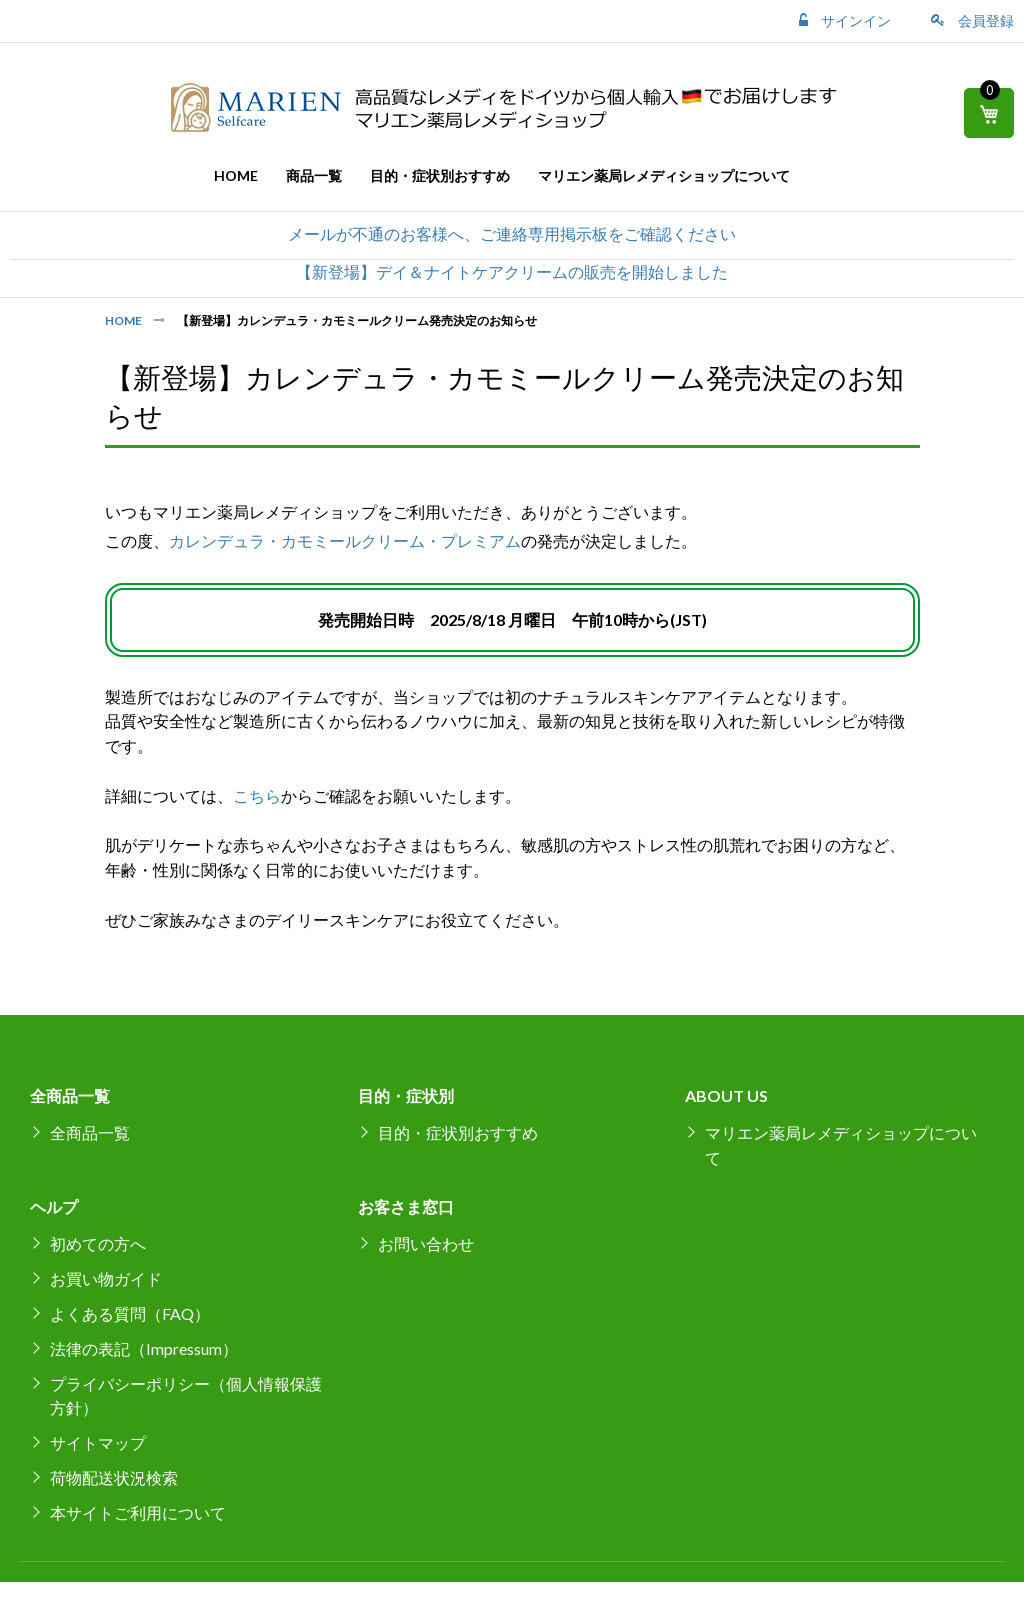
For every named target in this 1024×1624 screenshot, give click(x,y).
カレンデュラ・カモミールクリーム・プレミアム (345, 540)
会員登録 (984, 20)
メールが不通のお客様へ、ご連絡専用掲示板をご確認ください (512, 233)
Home (124, 320)
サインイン (854, 20)
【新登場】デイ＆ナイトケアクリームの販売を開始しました (512, 271)
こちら (257, 795)
